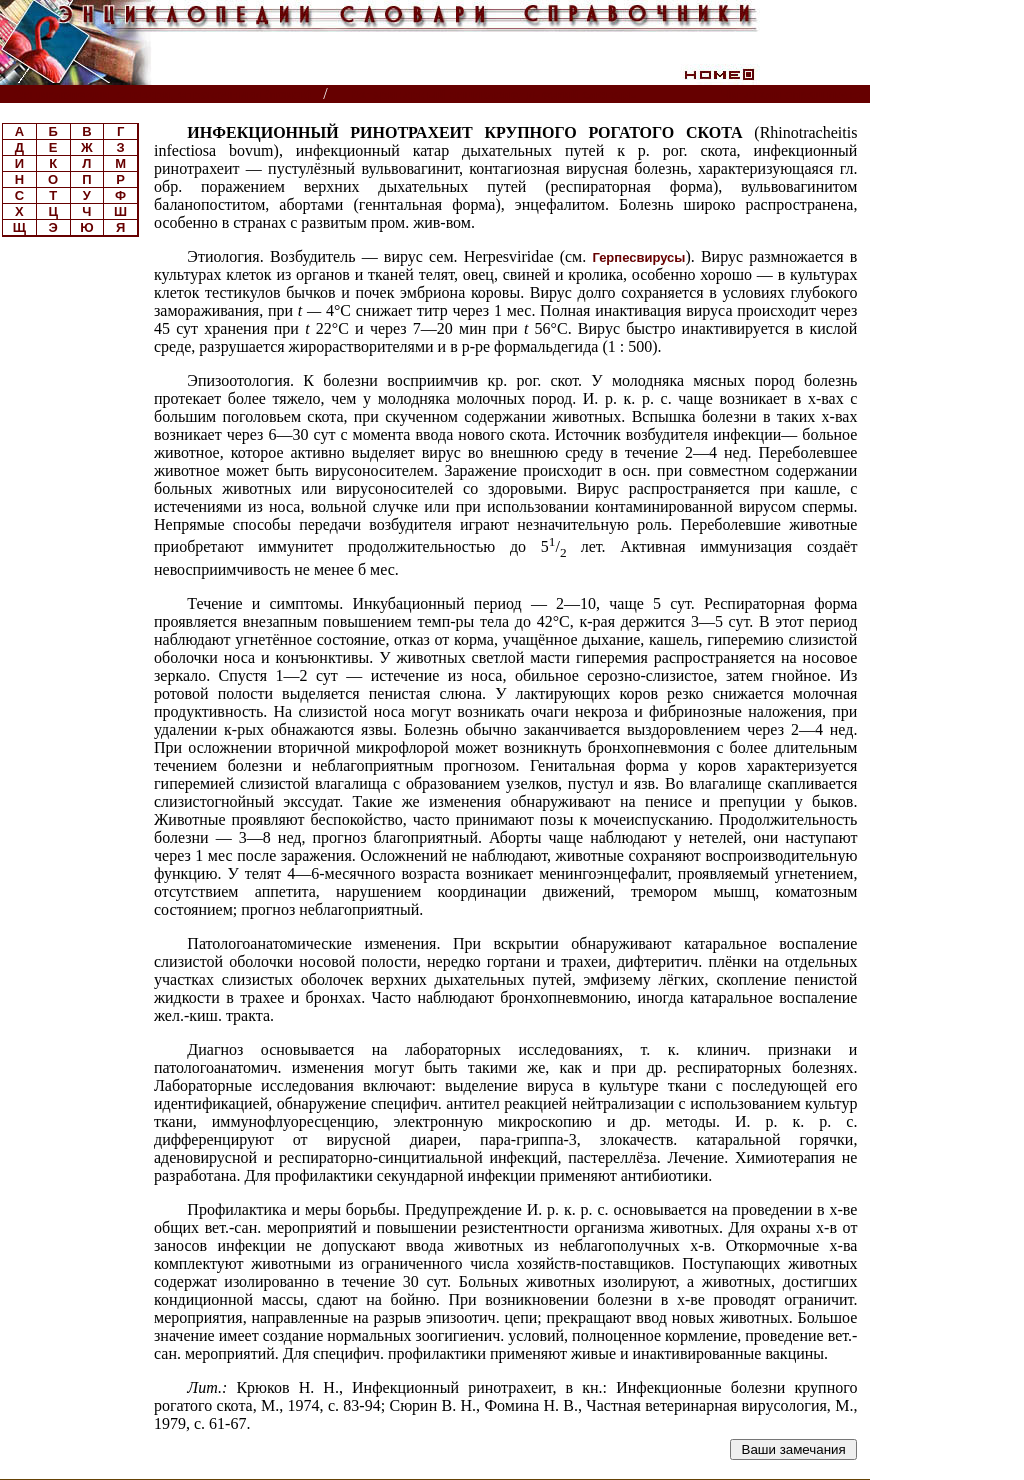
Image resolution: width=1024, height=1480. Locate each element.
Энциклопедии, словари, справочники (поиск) (162, 94)
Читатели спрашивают (793, 94)
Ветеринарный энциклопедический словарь (493, 94)
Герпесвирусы (638, 257)
